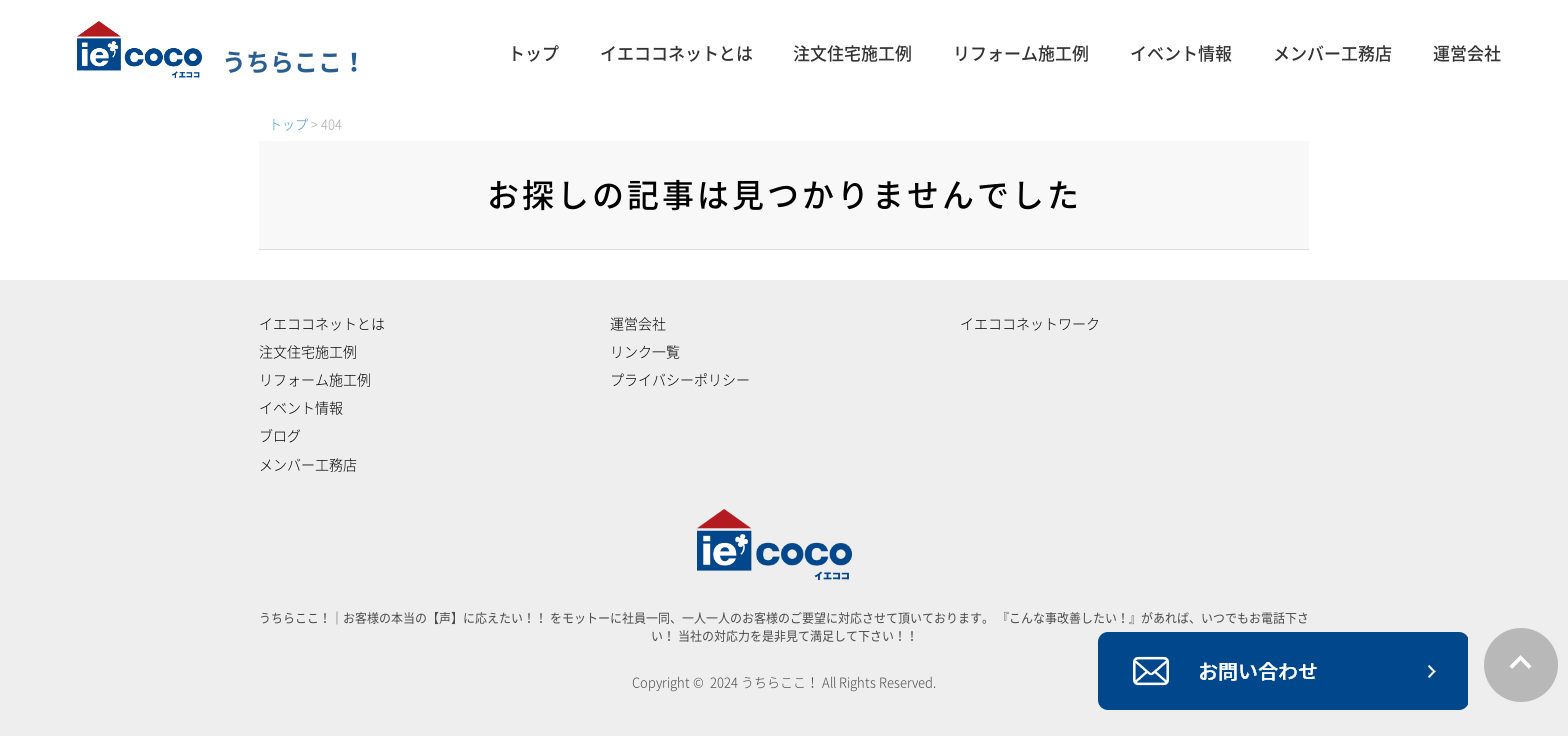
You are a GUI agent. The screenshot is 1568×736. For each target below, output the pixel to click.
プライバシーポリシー (680, 380)
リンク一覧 (645, 352)
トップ (533, 53)
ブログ (280, 436)
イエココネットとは (676, 53)
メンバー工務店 (1332, 53)
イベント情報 (1181, 53)
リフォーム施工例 (1021, 53)
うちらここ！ (221, 62)
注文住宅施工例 (852, 53)
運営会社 (1467, 53)
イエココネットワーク (1030, 324)
